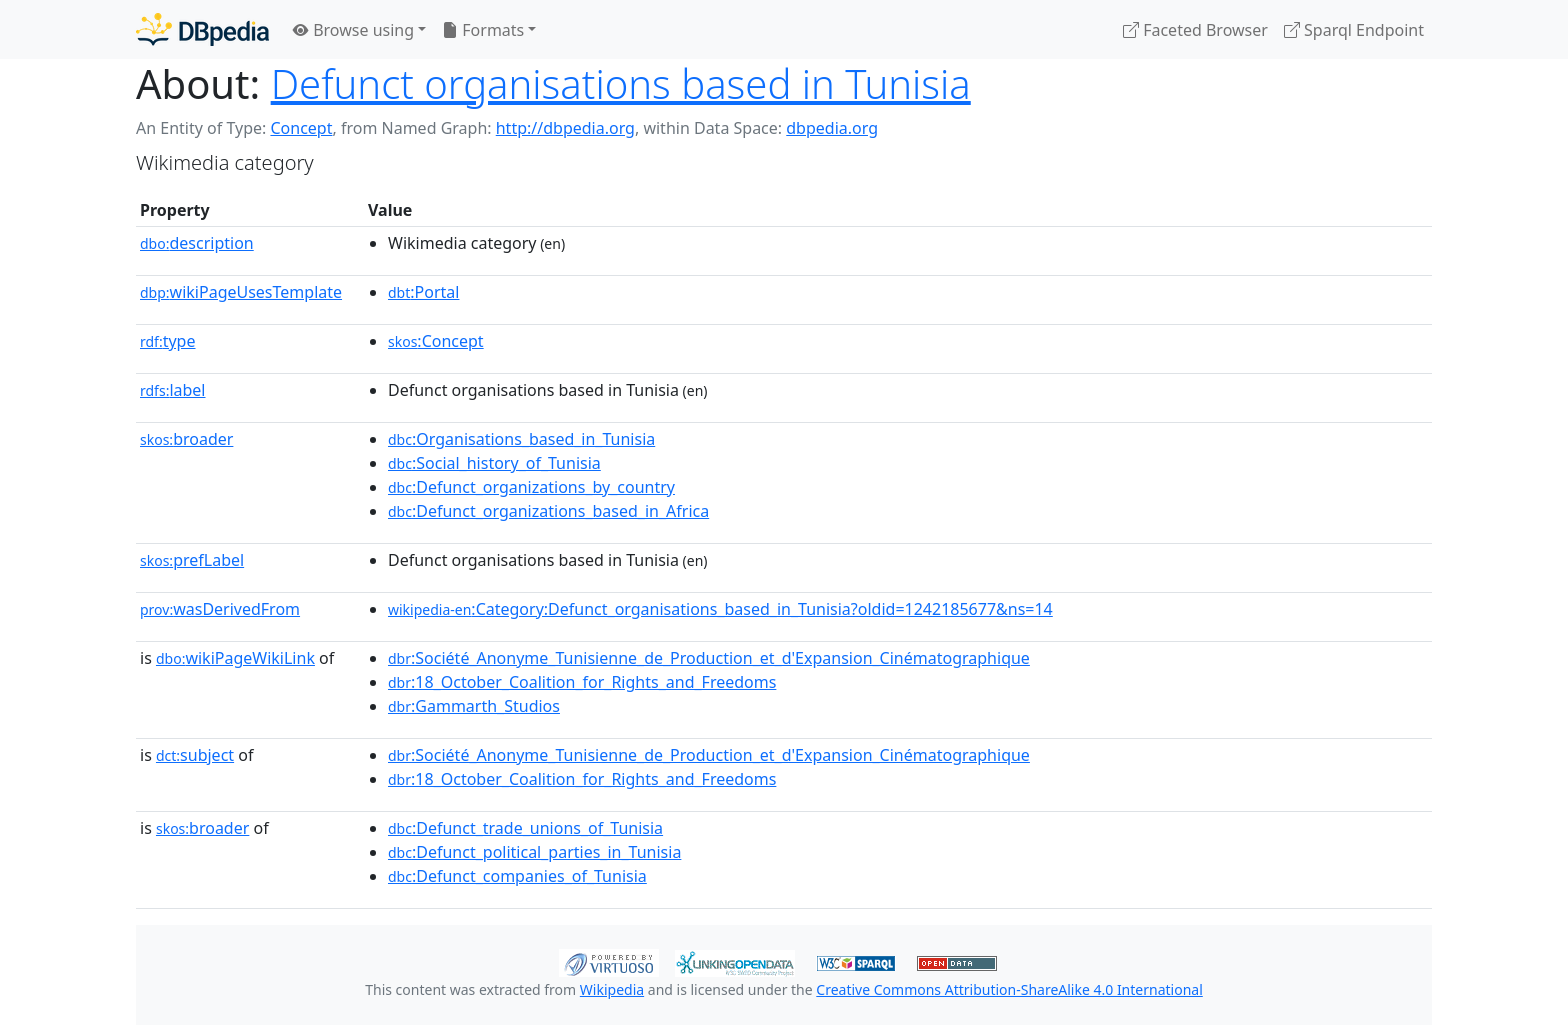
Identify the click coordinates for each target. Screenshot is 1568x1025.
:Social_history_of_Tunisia (494, 463)
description (197, 243)
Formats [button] (483, 30)
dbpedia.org (832, 128)
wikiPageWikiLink (235, 658)
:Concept (436, 341)
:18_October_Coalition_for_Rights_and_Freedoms (582, 682)
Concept (301, 128)
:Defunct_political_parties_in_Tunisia (534, 852)
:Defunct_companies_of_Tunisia (517, 876)
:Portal (423, 292)
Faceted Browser (1195, 30)
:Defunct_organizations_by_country (531, 487)
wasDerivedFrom (220, 609)
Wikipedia (612, 989)
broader (186, 439)
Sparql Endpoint (1354, 30)
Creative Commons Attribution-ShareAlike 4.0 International (1009, 989)
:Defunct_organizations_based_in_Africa (548, 511)
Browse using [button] (353, 30)
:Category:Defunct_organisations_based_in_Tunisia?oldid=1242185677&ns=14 (720, 609)
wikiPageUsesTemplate (241, 292)
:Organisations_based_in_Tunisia (521, 439)
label (173, 390)
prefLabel (192, 560)
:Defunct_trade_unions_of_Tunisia (525, 828)
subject (195, 755)
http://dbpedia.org (565, 128)
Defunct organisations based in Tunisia (621, 83)
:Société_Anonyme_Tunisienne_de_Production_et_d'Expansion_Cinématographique (709, 658)
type (168, 341)
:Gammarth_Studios (474, 706)
